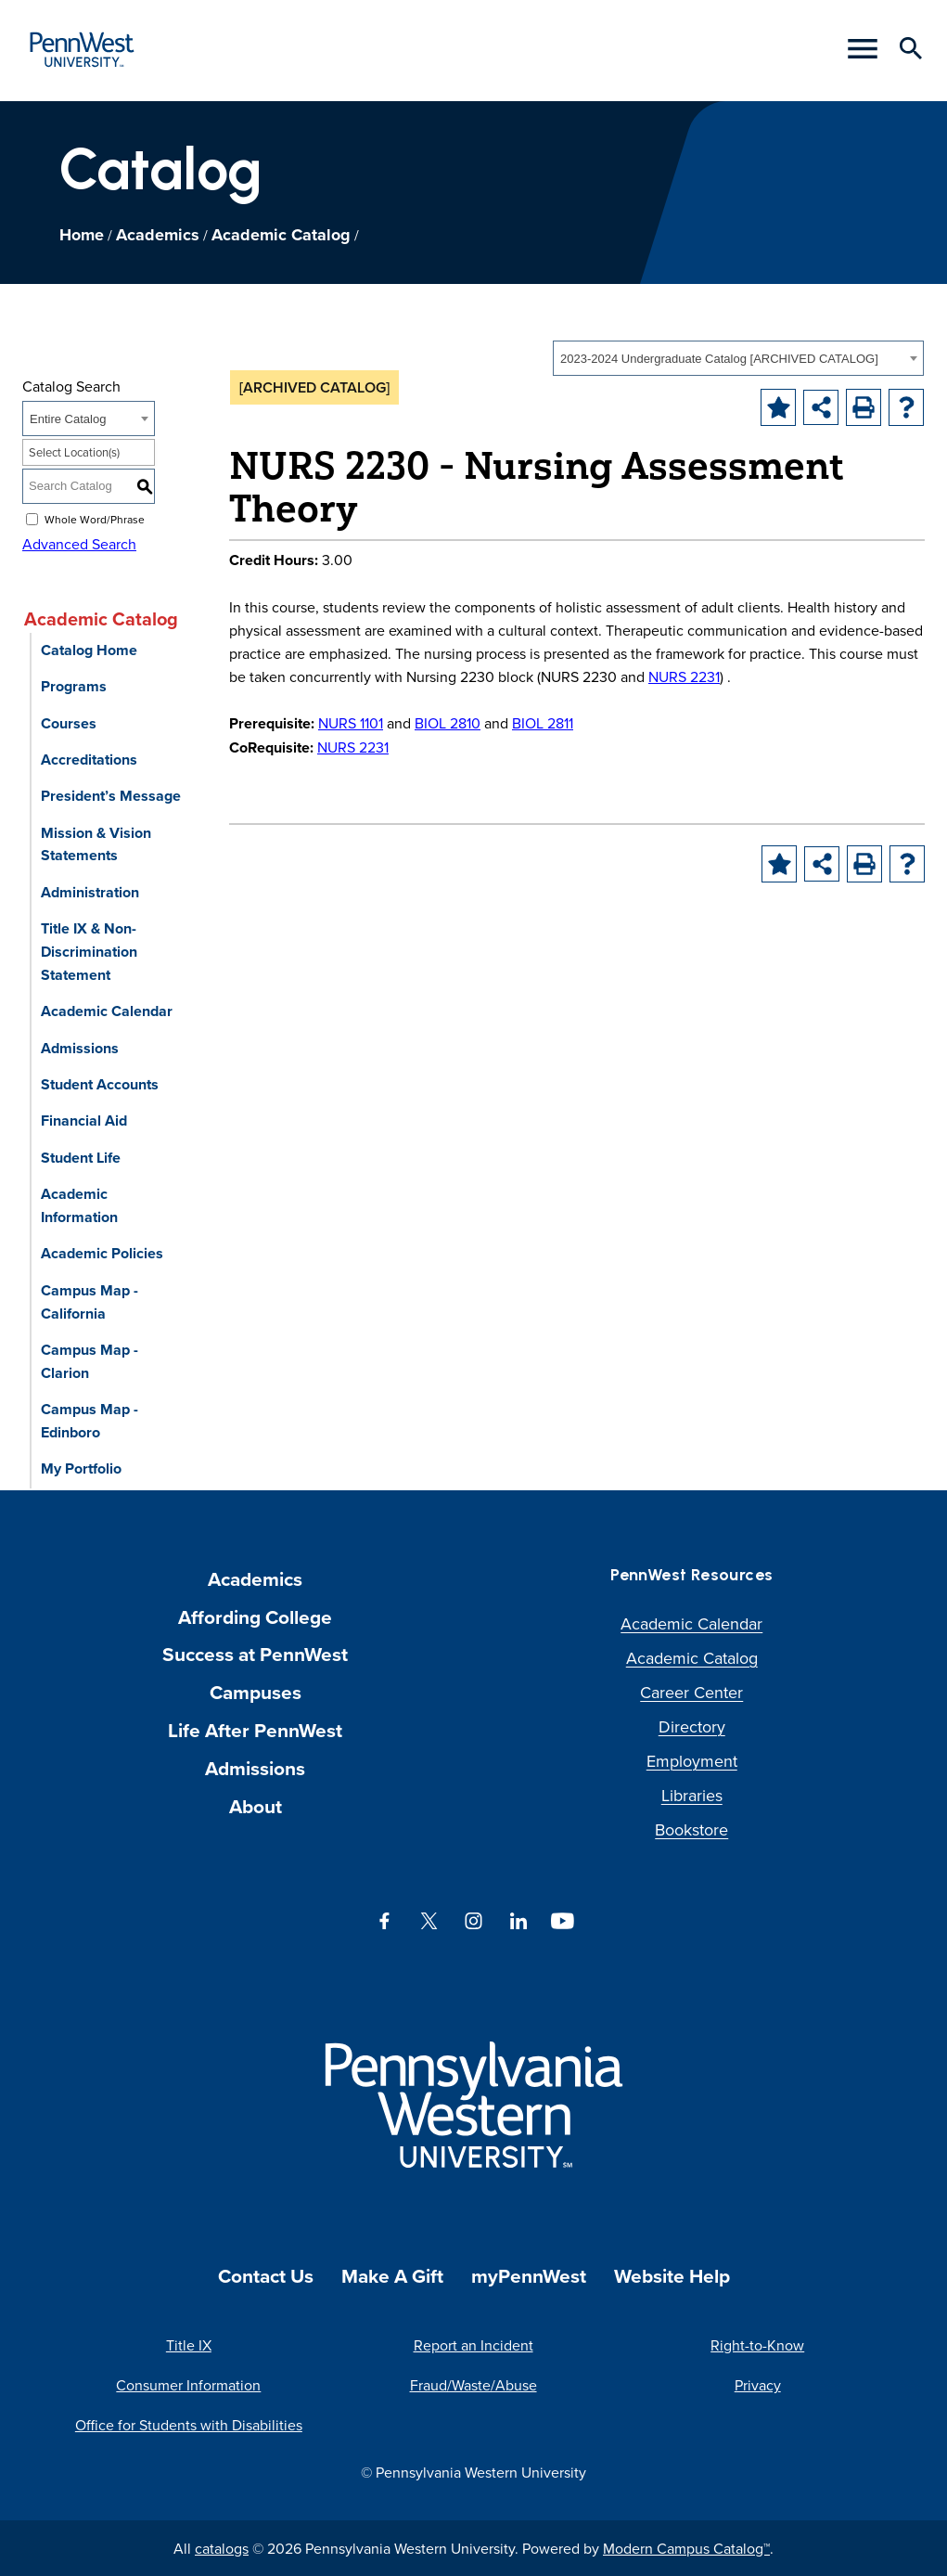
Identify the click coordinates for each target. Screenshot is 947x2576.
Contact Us (266, 2275)
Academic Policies (102, 1253)
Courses (68, 723)
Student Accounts (100, 1084)
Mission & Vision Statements (96, 844)
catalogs (222, 2548)
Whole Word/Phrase (95, 518)
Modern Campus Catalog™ (686, 2548)
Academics (157, 235)
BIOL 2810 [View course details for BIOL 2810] (447, 723)
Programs (74, 686)
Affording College (255, 1617)
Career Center (691, 1692)
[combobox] (738, 358)
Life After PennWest (255, 1730)
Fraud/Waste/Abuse (473, 2385)
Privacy (758, 2385)
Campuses (255, 1692)
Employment (691, 1760)
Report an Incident (473, 2345)
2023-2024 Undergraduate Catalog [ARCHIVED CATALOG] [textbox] (719, 359)
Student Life (81, 1157)
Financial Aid (84, 1120)
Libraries (692, 1795)
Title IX (188, 2345)
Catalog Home (89, 650)
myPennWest (528, 2275)
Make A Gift (392, 2275)
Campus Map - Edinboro (89, 1420)
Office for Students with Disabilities (188, 2425)
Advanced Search (79, 544)
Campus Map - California (89, 1302)
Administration (90, 892)
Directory (692, 1726)
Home (81, 235)
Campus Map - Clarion (89, 1361)
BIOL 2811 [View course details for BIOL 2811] (542, 723)
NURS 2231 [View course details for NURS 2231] (684, 676)
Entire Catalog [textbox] (68, 419)
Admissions (80, 1048)
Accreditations (89, 759)
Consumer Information (188, 2385)
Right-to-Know (757, 2345)
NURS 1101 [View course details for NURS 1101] (350, 723)
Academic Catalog (281, 235)
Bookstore (691, 1829)
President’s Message (111, 795)
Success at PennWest (255, 1654)
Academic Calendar (107, 1011)
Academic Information (79, 1205)
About (255, 1806)
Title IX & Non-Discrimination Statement (89, 951)
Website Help (672, 2275)
